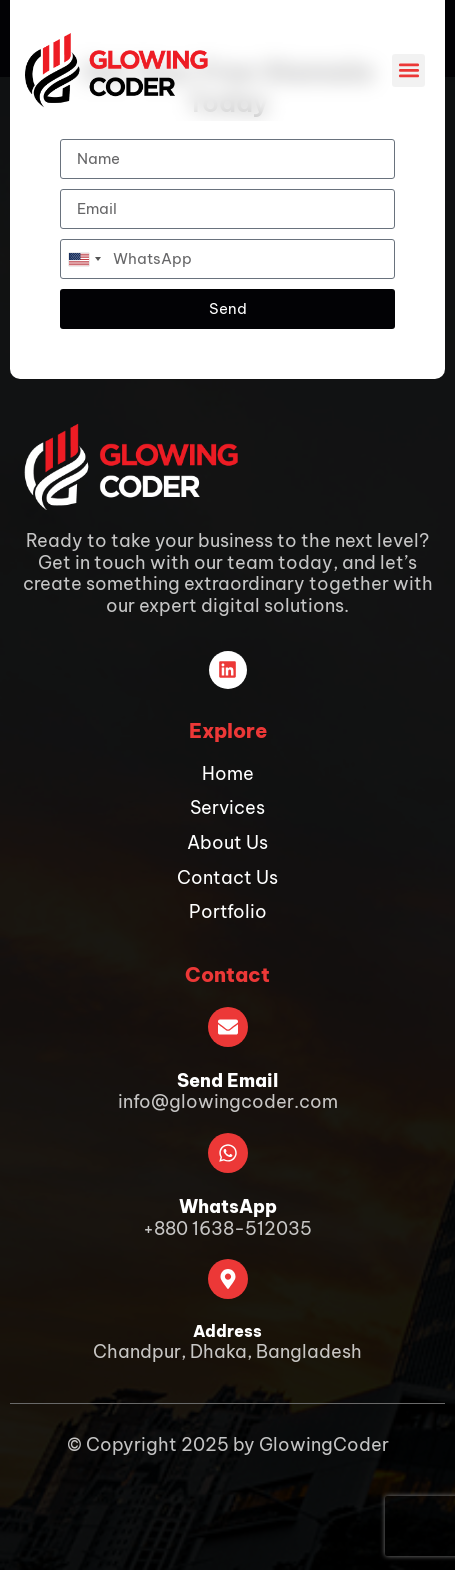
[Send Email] (228, 1027)
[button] (408, 70)
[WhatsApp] (228, 1153)
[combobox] (84, 259)
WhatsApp (228, 1206)
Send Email (227, 1080)
